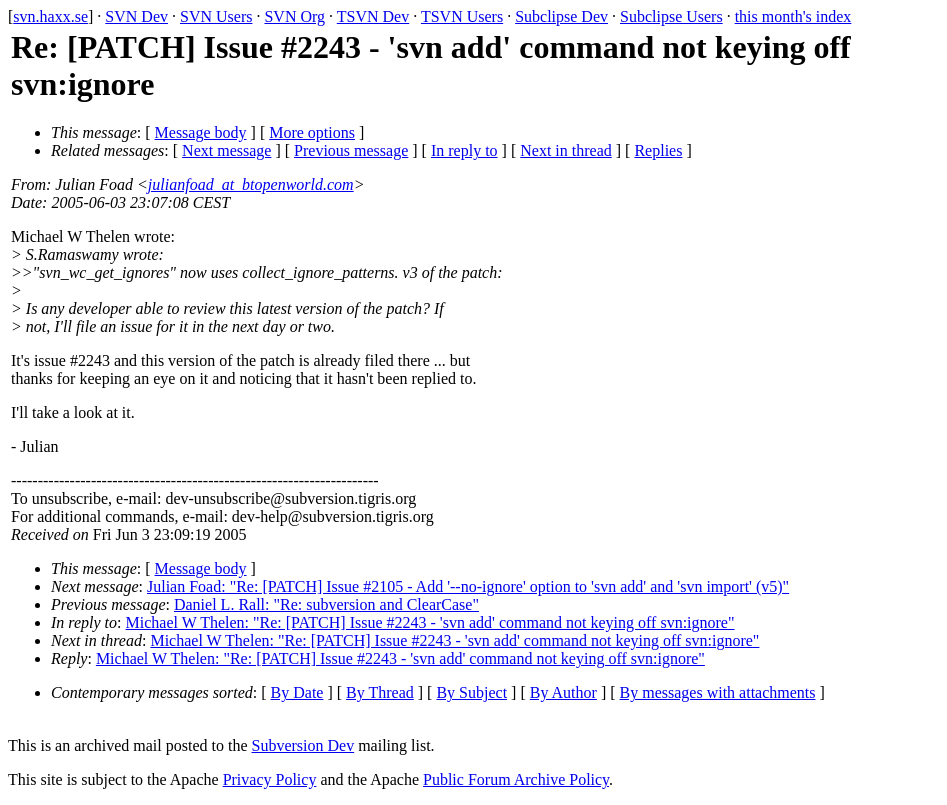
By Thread (380, 692)
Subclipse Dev (561, 16)
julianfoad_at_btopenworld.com (251, 184)
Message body (201, 132)
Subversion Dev (303, 745)
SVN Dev (136, 16)
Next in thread (566, 150)
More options (312, 132)
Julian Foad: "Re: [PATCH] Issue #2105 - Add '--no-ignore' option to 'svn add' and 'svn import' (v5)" (468, 586)
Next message (226, 150)
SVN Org (294, 16)
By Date (297, 692)
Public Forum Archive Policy (516, 779)
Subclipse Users (671, 16)
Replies (658, 150)
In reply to (464, 150)
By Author (563, 692)
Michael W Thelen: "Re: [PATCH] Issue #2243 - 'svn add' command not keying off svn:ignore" (430, 622)
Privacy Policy (270, 779)
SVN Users (216, 16)
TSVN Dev (373, 16)
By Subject (471, 692)
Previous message (351, 150)
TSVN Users (462, 16)
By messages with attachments (718, 692)
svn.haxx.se (50, 16)
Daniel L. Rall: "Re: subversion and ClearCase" (326, 604)
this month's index (793, 16)
